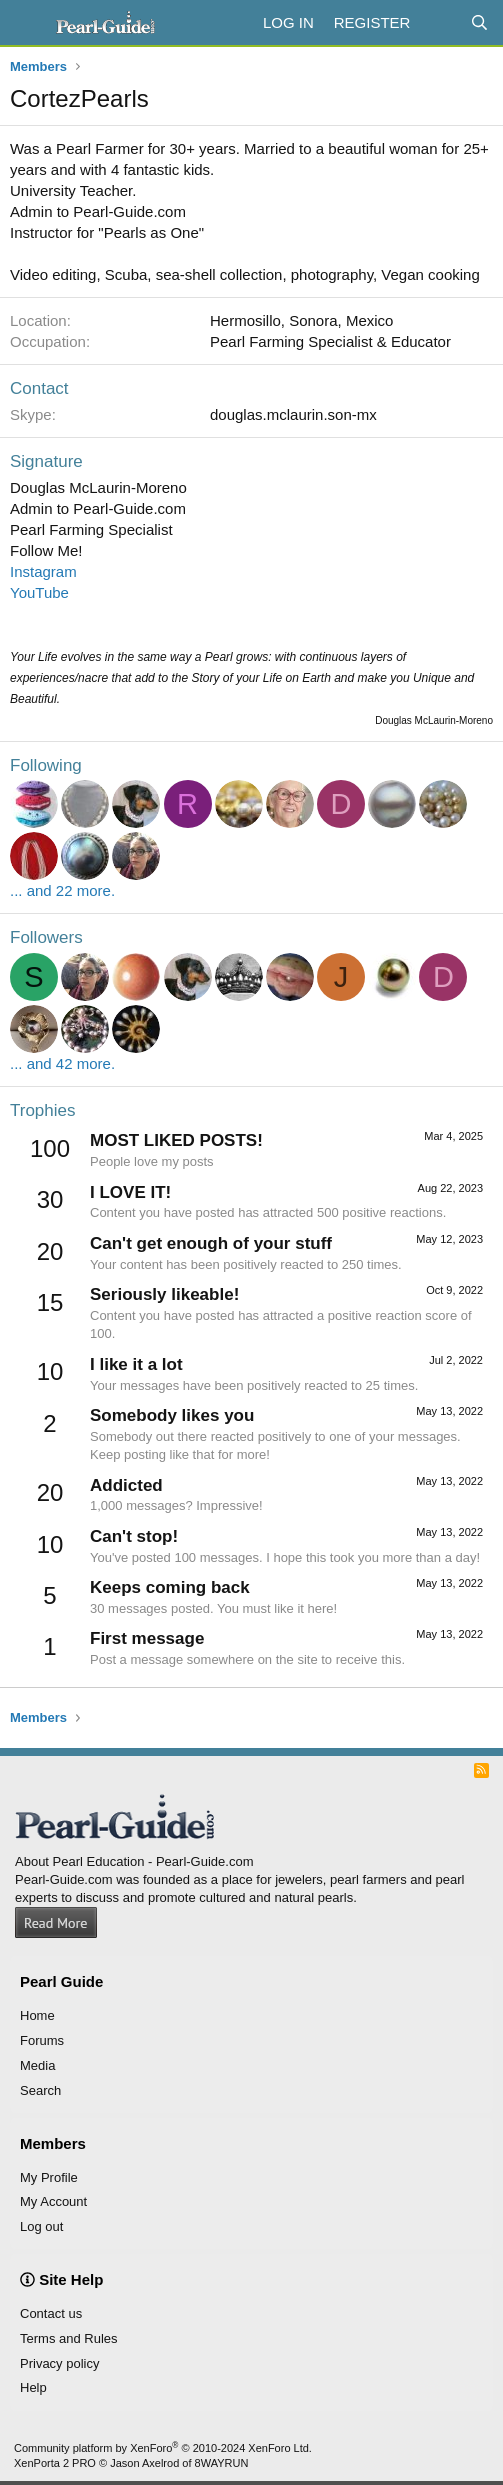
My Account (53, 2201)
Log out (41, 2226)
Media (37, 2065)
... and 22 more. (62, 890)
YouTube (39, 592)
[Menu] (27, 23)
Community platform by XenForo (163, 2448)
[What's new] (439, 22)
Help (33, 2387)
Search (40, 2090)
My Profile (49, 2177)
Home (37, 2015)
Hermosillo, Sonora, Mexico (301, 320)
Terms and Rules (69, 2338)
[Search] (479, 22)
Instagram (43, 571)
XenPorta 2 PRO (55, 2463)
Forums (42, 2040)
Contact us (51, 2313)
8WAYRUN (222, 2463)
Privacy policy (59, 2363)
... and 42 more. (62, 1063)
